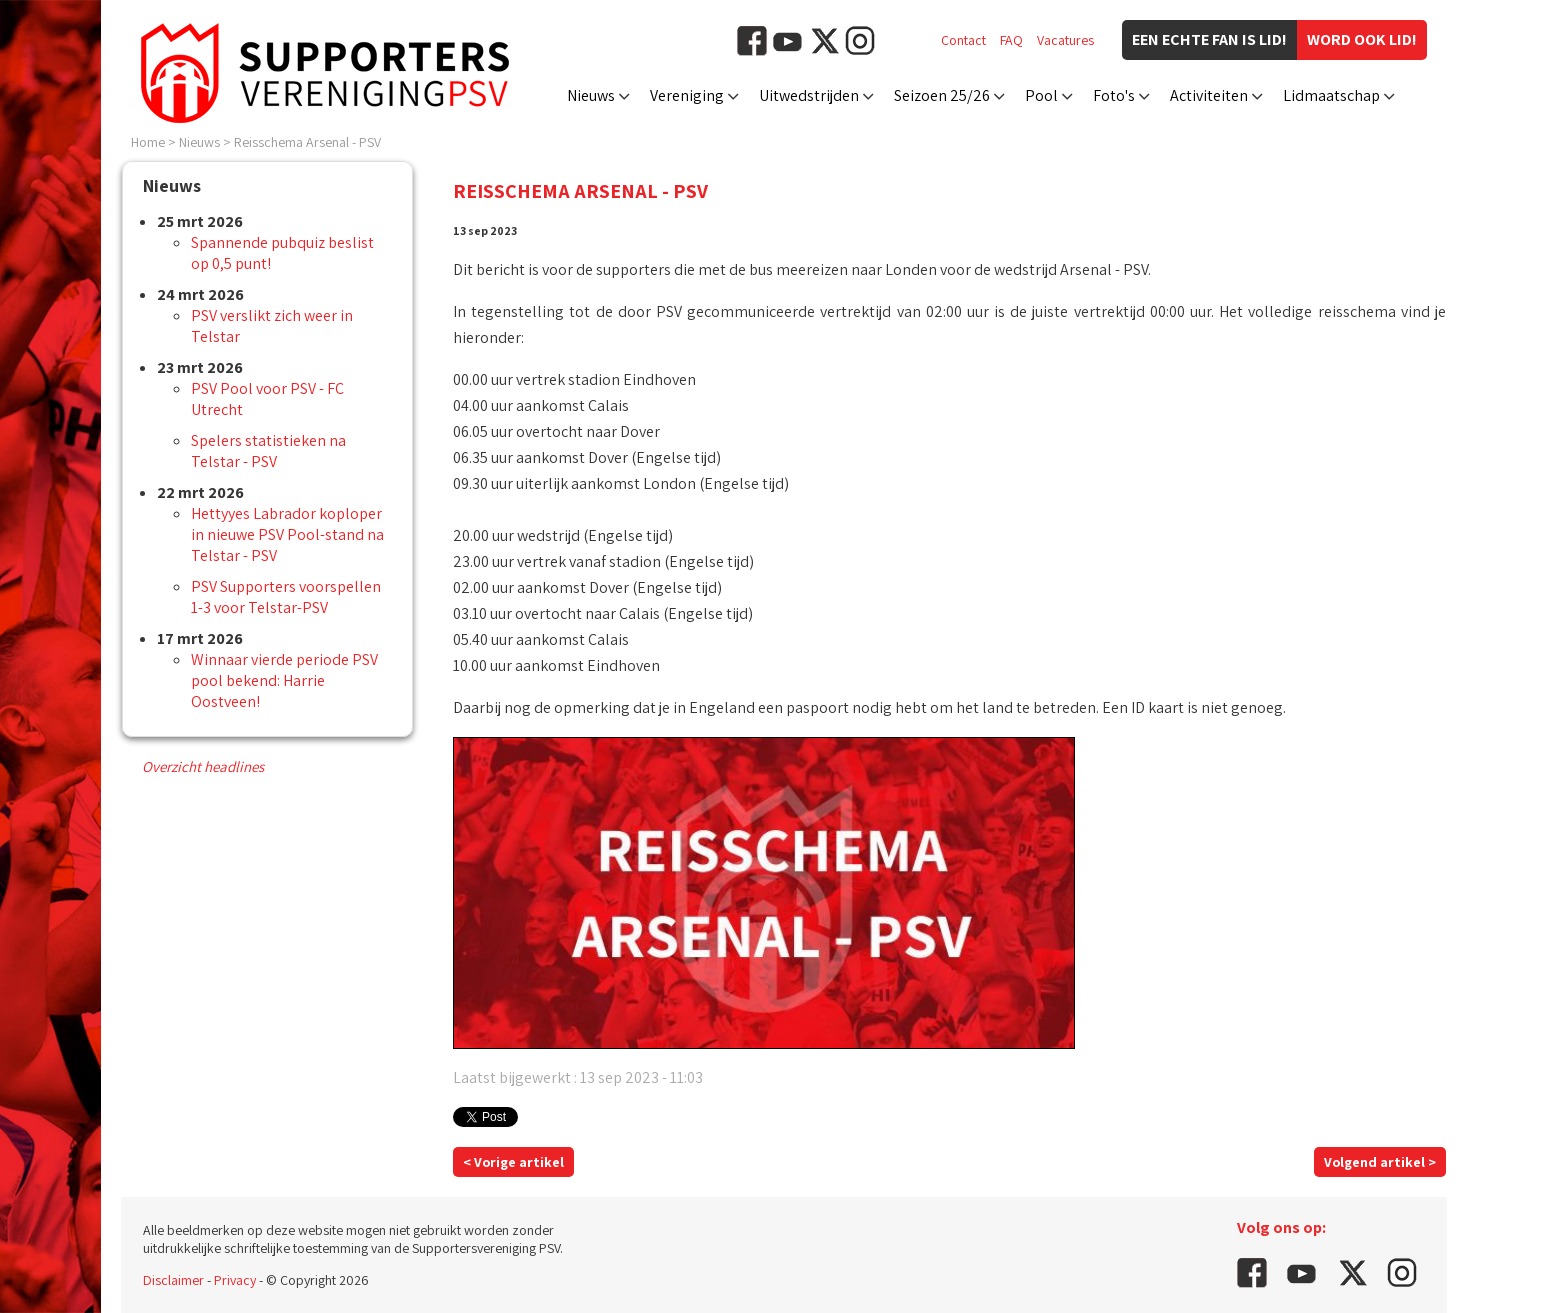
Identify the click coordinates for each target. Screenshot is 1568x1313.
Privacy (235, 1280)
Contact (963, 40)
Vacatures (1065, 40)
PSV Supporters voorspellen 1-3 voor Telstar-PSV (286, 597)
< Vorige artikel (513, 1162)
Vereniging (687, 95)
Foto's (1114, 95)
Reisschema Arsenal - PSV (307, 142)
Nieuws (591, 95)
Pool (1041, 95)
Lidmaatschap (1331, 95)
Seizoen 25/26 (942, 95)
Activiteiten (1209, 95)
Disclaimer (173, 1280)
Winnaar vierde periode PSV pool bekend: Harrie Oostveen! (284, 680)
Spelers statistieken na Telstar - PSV (268, 451)
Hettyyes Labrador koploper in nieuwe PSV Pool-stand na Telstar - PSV (287, 534)
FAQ (1011, 40)
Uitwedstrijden (809, 95)
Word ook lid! (1362, 39)
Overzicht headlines (203, 766)
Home (148, 142)
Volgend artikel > (1380, 1162)
